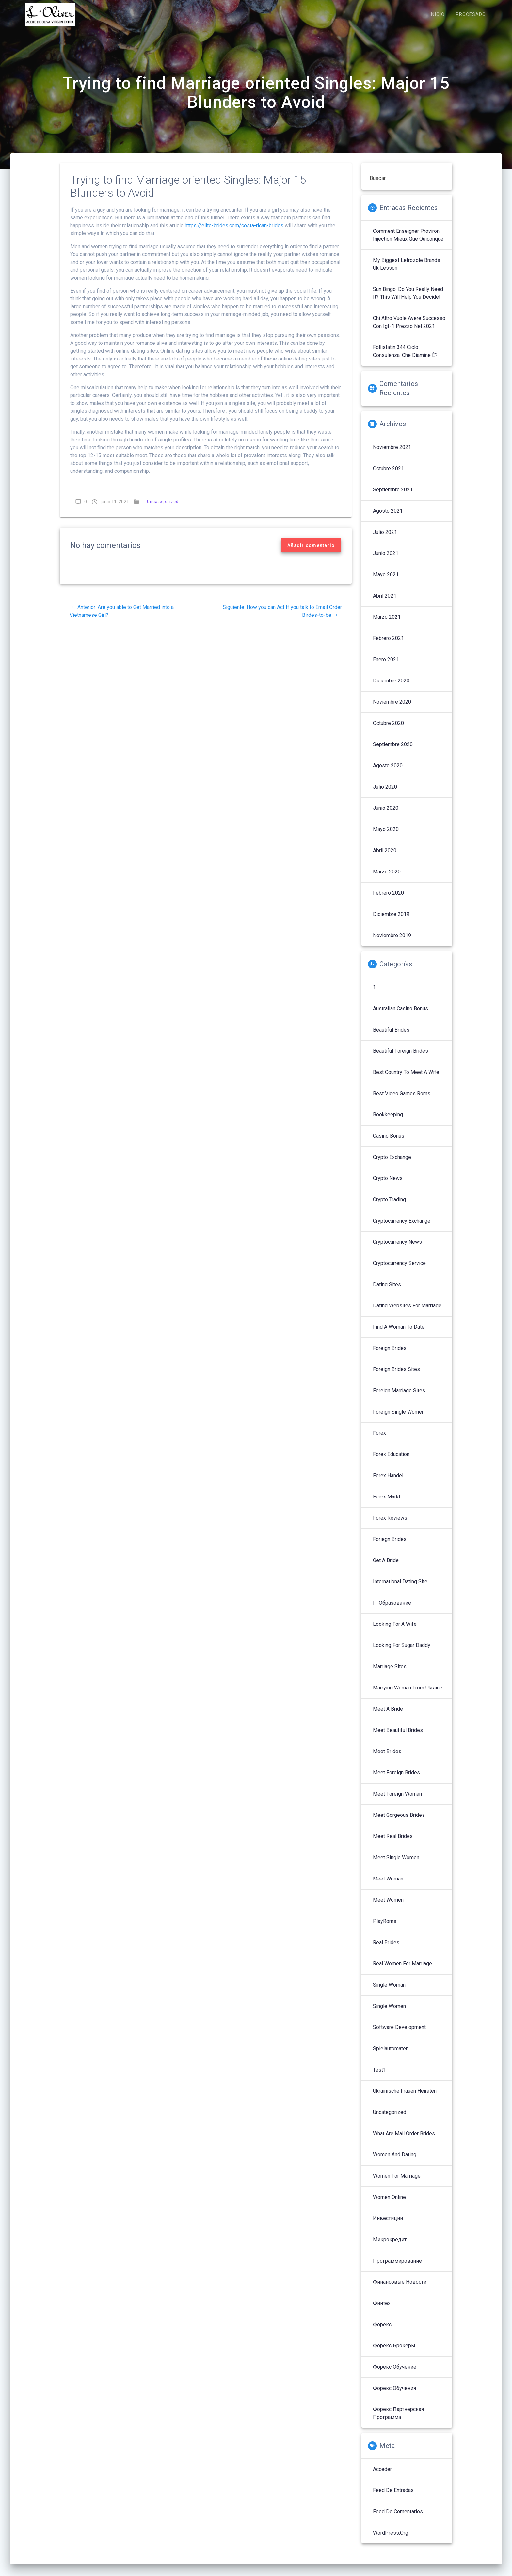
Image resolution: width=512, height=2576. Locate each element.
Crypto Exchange (392, 1164)
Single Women (389, 2013)
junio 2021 (385, 560)
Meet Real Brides (393, 1843)
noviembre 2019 (392, 942)
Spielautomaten (390, 2055)
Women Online (389, 2204)
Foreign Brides (390, 1355)
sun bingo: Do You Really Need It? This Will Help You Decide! (408, 300)
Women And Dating (394, 2161)
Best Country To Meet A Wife (406, 1079)
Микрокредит (390, 2246)
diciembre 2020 (391, 687)
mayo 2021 (386, 581)
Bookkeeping (388, 1121)
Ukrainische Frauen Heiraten (405, 2098)
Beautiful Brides (391, 1036)
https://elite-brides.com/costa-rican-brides (234, 232)
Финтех (382, 2310)
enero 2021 (386, 666)
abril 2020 (384, 857)
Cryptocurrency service (399, 1270)
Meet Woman (388, 1885)
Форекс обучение (394, 2374)
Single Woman (389, 1992)
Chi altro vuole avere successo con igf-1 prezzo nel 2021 (409, 329)
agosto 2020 (388, 772)
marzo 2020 (387, 878)
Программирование (397, 2267)
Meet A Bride (388, 1716)
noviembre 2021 (392, 454)
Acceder (382, 2476)
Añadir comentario (311, 552)
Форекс (382, 2331)
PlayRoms (384, 1928)
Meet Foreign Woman (397, 1801)
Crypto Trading (389, 1206)
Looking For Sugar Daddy (401, 1652)
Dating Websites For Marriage (407, 1312)
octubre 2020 (388, 730)
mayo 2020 (386, 836)
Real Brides (386, 1949)
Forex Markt (386, 1503)
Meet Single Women (396, 1864)
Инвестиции (388, 2225)
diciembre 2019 (391, 921)
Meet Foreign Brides (396, 1779)
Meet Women (388, 1907)
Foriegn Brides (390, 1546)
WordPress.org (390, 2539)
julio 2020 (385, 794)
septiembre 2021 (393, 496)
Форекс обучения (394, 2395)
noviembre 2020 (392, 709)
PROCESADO (471, 14)
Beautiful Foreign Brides (400, 1058)
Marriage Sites (390, 1673)
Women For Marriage (397, 2183)
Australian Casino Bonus (400, 1015)
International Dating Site (400, 1588)
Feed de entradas (393, 2497)
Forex (379, 1440)
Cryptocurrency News (397, 1249)
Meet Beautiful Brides (398, 1737)
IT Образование (392, 1610)
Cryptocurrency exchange (401, 1227)
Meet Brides (387, 1758)
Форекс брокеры (394, 2352)
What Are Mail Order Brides (404, 2140)
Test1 (379, 2076)
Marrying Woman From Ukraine (407, 1694)
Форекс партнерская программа (398, 2420)
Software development (399, 2034)
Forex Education (391, 1461)
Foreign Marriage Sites (399, 1397)
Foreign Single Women (398, 1419)
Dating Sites (387, 1291)
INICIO (437, 14)
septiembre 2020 (393, 751)
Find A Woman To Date (398, 1334)
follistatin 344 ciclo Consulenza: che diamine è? (405, 358)
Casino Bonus (388, 1143)
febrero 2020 (388, 900)
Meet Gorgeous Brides (399, 1822)
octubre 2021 (388, 475)
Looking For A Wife (395, 1631)
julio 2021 (385, 539)
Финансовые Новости (399, 2289)
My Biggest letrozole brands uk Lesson (406, 271)
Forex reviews (390, 1525)
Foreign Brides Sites (396, 1376)
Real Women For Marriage (402, 1970)
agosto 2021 (388, 518)
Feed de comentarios (398, 2518)
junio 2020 (385, 815)
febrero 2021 (388, 645)
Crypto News (388, 1185)
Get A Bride (386, 1567)
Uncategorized (163, 508)
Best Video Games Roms (401, 1100)
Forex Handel (388, 1482)
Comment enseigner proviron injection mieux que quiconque (408, 242)
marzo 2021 (387, 624)
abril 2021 (384, 603)
